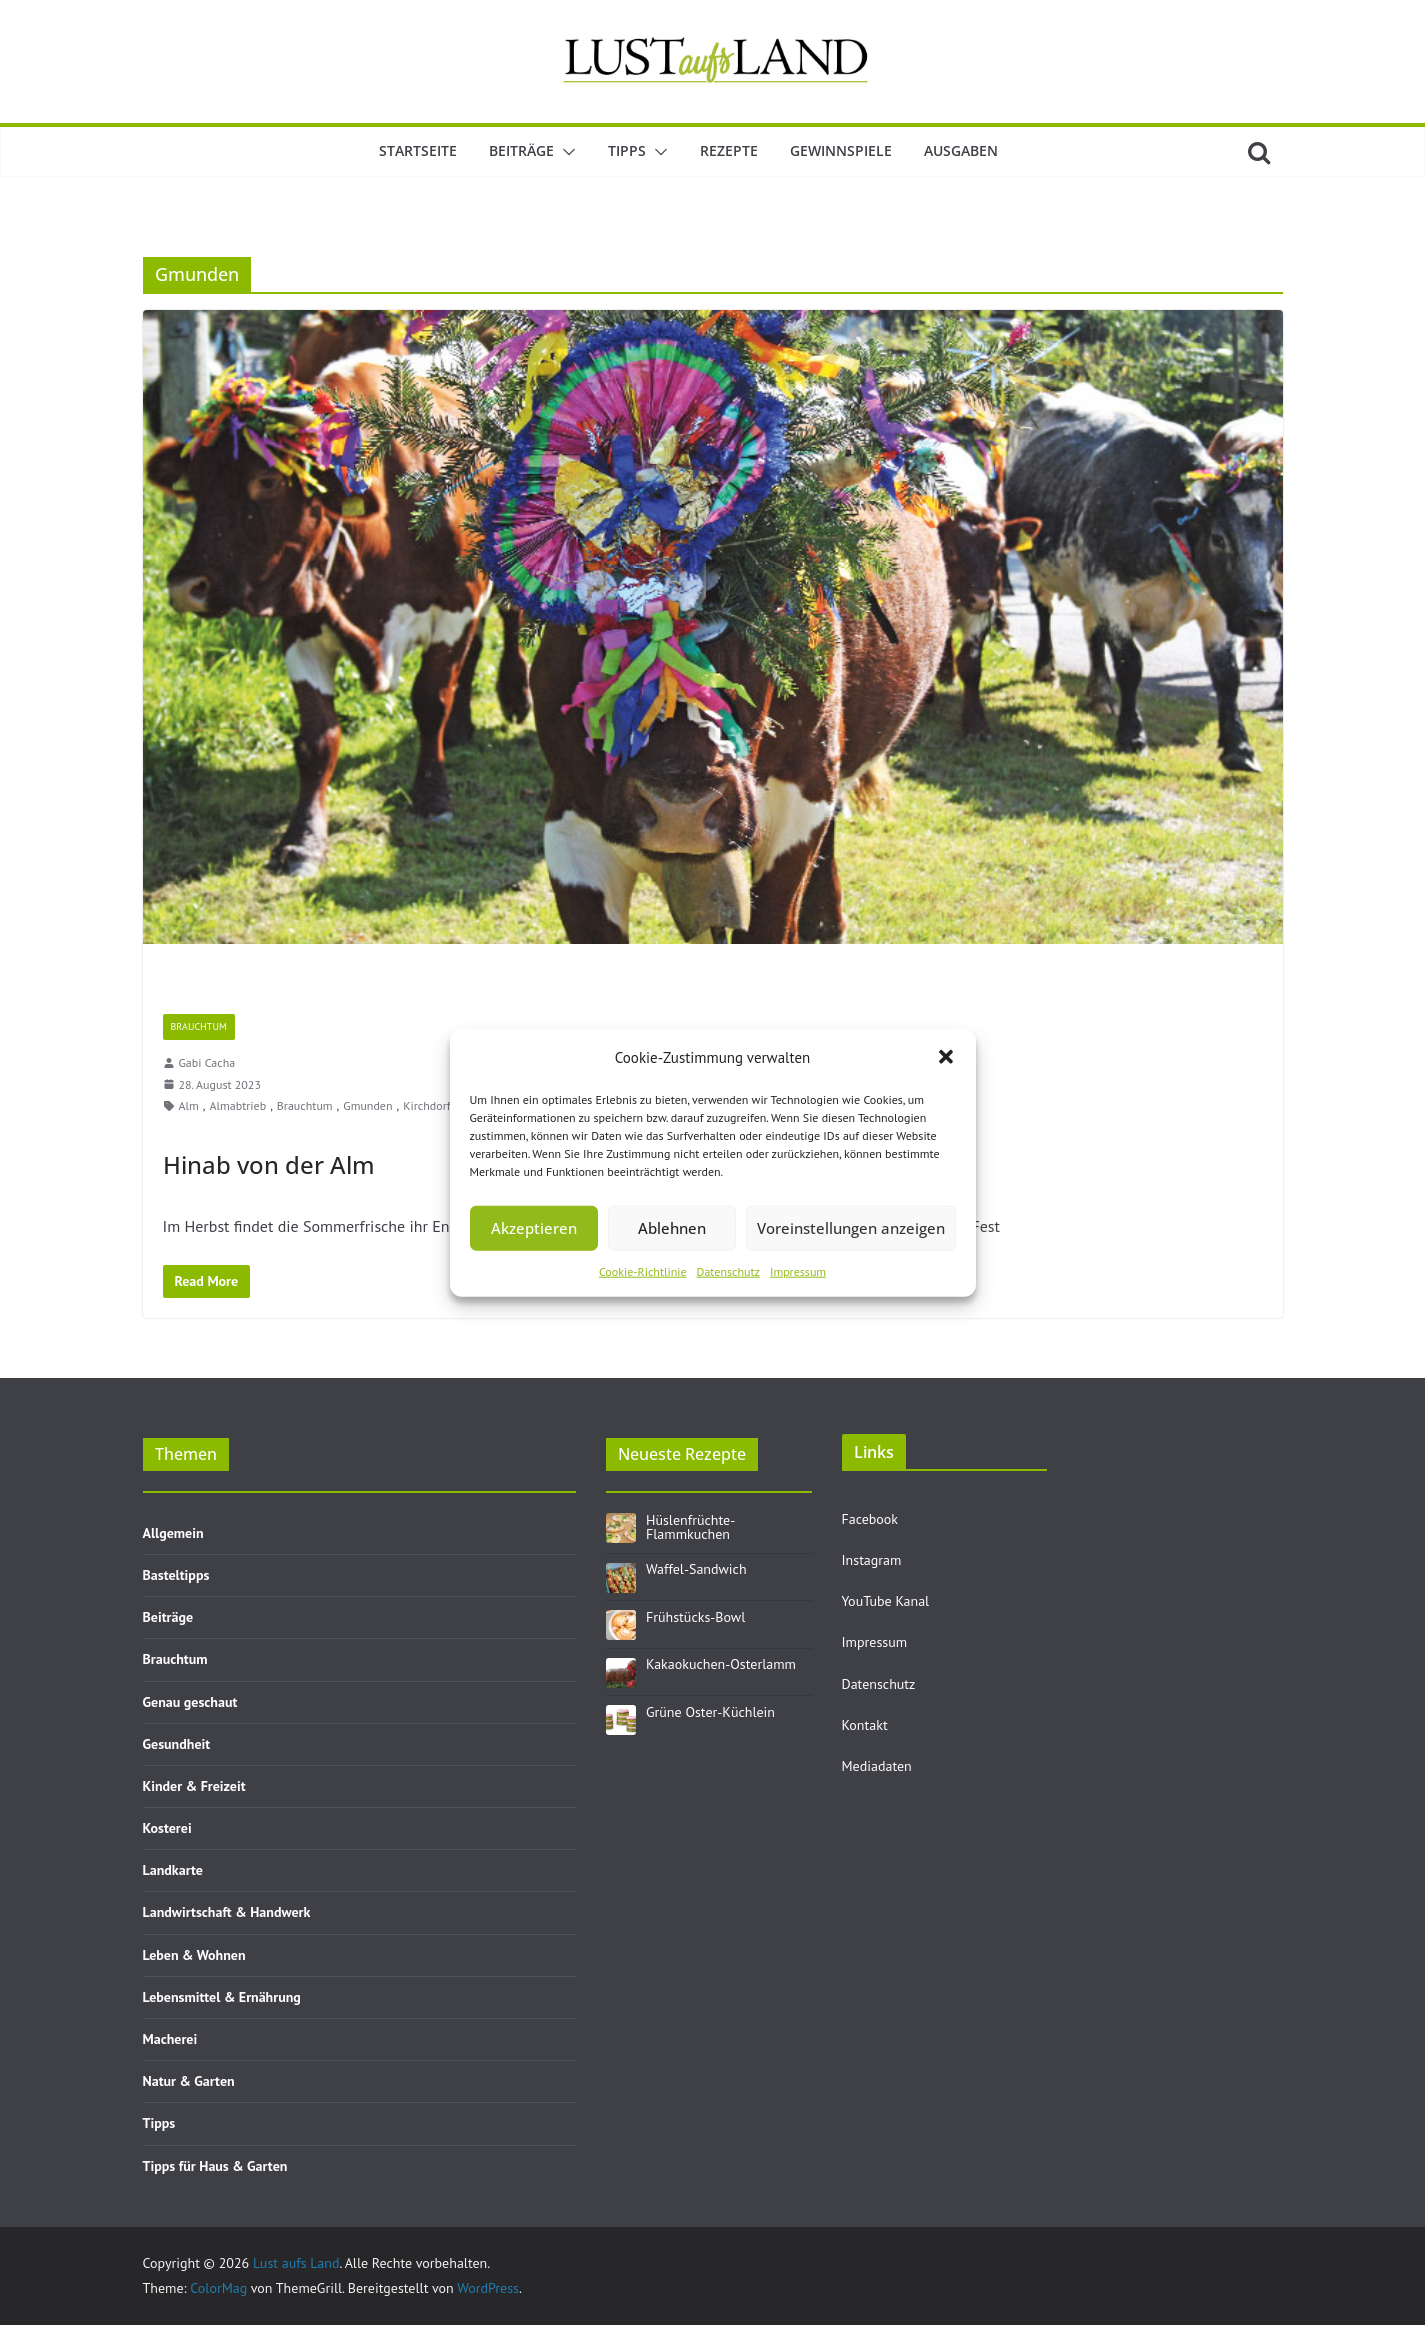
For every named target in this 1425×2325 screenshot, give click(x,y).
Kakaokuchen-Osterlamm (721, 1664)
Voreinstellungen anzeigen (851, 1228)
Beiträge (521, 150)
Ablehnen (672, 1228)
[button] (946, 1057)
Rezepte (729, 150)
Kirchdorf (426, 1105)
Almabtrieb (237, 1105)
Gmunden (367, 1105)
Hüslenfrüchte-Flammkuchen (690, 1527)
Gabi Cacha (207, 1062)
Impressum (798, 1270)
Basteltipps (176, 1575)
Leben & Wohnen (194, 1955)
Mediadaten (877, 1766)
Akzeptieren (534, 1228)
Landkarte (173, 1870)
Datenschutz (728, 1270)
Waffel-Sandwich (696, 1569)
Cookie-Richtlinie (643, 1270)
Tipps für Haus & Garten (215, 2166)
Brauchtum (199, 1026)
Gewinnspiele (841, 150)
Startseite (418, 150)
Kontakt (865, 1725)
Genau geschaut (190, 1702)
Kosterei (167, 1828)
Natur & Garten (189, 2081)
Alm (189, 1105)
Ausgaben (961, 150)
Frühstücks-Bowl (695, 1617)
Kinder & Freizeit (194, 1786)
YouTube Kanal (886, 1601)
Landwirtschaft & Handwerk (227, 1912)
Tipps (627, 150)
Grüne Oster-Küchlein (710, 1712)
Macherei (170, 2039)
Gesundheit (177, 1744)
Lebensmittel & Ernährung (222, 1997)
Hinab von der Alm (269, 1164)
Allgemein (173, 1533)
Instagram (872, 1560)
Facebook (870, 1519)
